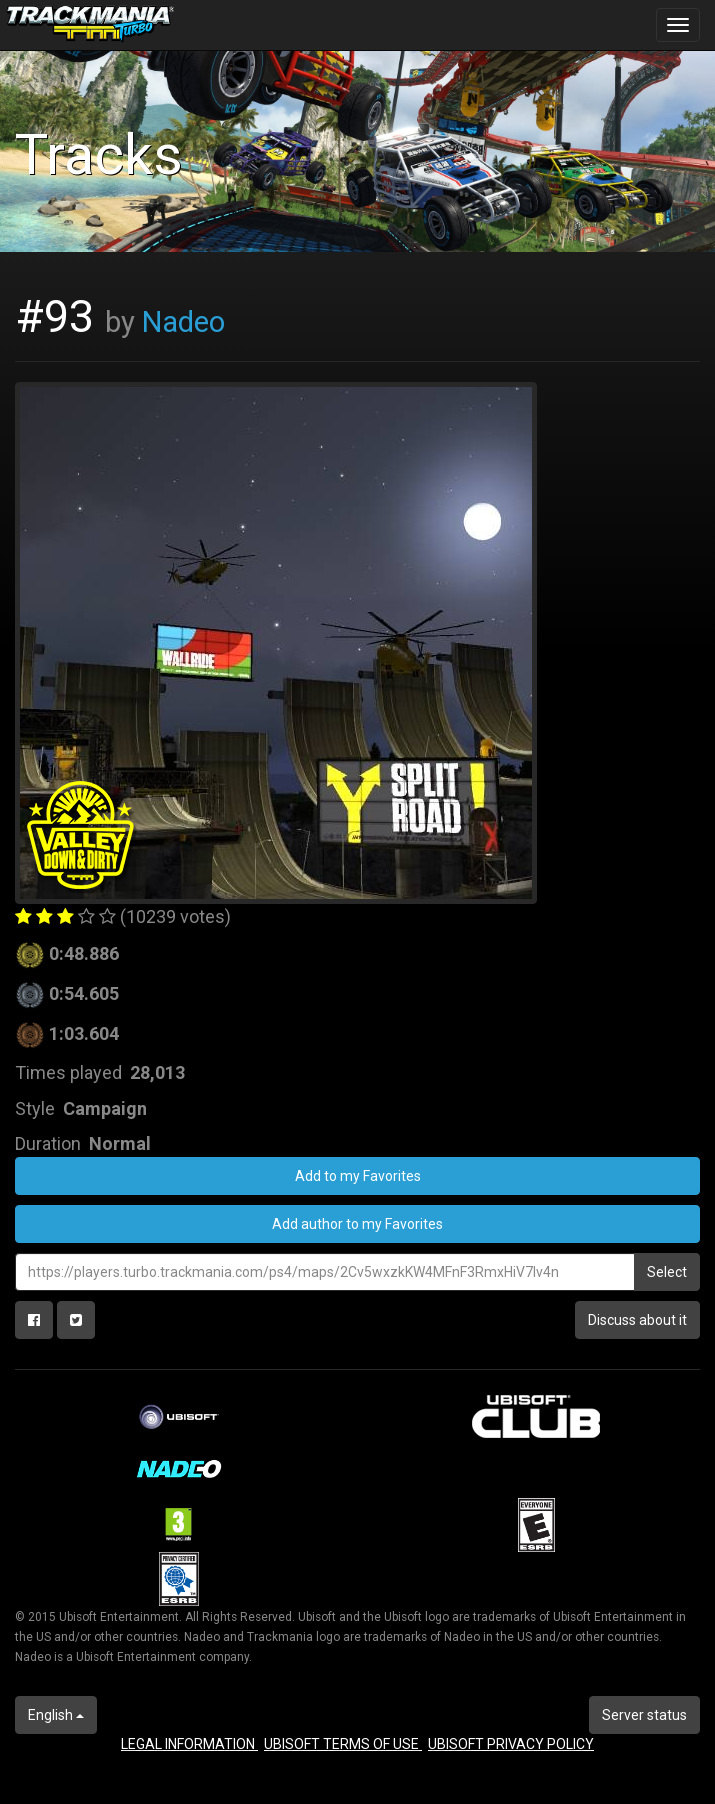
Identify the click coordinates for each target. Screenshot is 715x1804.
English (56, 1715)
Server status (644, 1715)
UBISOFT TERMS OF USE (343, 1744)
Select (667, 1272)
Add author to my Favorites (357, 1224)
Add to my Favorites (358, 1176)
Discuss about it (637, 1320)
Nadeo (183, 322)
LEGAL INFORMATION (189, 1744)
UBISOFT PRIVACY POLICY (511, 1744)
